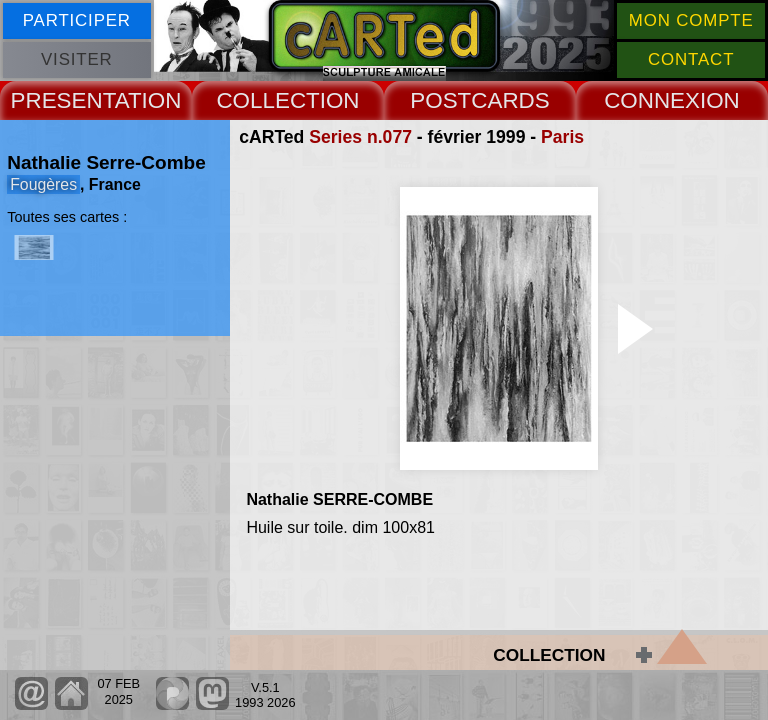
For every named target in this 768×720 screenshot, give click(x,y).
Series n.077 (360, 137)
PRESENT (63, 100)
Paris (562, 137)
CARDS (510, 100)
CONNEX (652, 100)
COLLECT (267, 100)
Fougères (43, 184)
